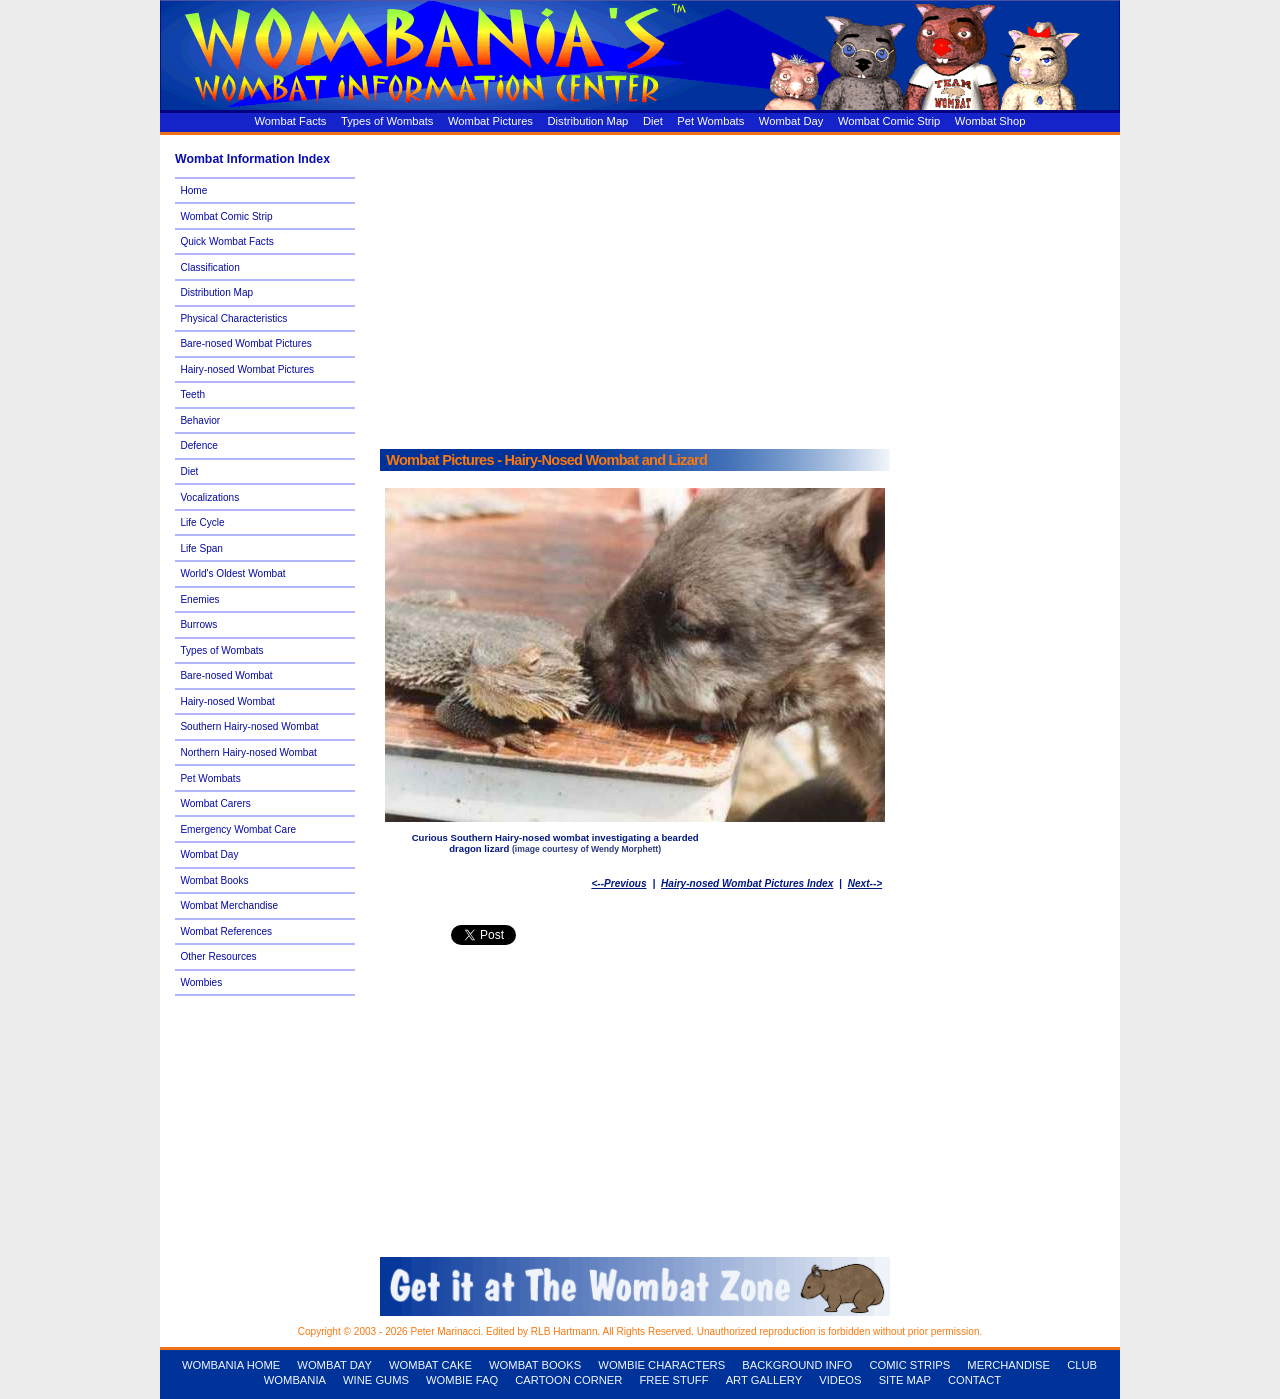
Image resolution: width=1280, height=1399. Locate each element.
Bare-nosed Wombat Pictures (245, 343)
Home (193, 190)
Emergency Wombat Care (238, 829)
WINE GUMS (376, 1380)
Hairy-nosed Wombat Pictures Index (747, 883)
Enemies (199, 599)
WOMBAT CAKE (430, 1365)
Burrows (198, 624)
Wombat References (226, 931)
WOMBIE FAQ (462, 1380)
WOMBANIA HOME (231, 1365)
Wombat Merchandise (229, 905)
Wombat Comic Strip (889, 121)
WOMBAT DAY (334, 1365)
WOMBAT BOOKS (535, 1365)
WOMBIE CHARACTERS (661, 1365)
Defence (199, 445)
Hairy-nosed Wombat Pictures (247, 369)
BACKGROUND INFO (797, 1365)
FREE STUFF (674, 1380)
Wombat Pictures (490, 121)
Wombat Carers (215, 803)
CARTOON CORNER (568, 1380)
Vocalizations (209, 497)
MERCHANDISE (1008, 1365)
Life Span (201, 548)
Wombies (201, 982)
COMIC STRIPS (909, 1365)
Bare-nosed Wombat (226, 675)
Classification (209, 267)
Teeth (192, 394)
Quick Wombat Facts (226, 241)
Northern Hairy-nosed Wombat (248, 752)
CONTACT (974, 1380)
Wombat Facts (291, 121)
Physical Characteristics (233, 318)
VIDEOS (840, 1380)
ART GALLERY (764, 1380)
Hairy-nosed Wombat (227, 701)
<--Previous (618, 883)
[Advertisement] (745, 287)
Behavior (200, 420)
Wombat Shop (990, 121)
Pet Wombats (710, 121)
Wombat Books (214, 880)
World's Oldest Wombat (232, 573)
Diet (653, 121)
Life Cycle (202, 522)
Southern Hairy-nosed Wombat (249, 726)
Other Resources (218, 956)
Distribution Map (588, 121)
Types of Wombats (387, 121)
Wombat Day (791, 121)
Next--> (865, 883)
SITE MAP (905, 1380)
